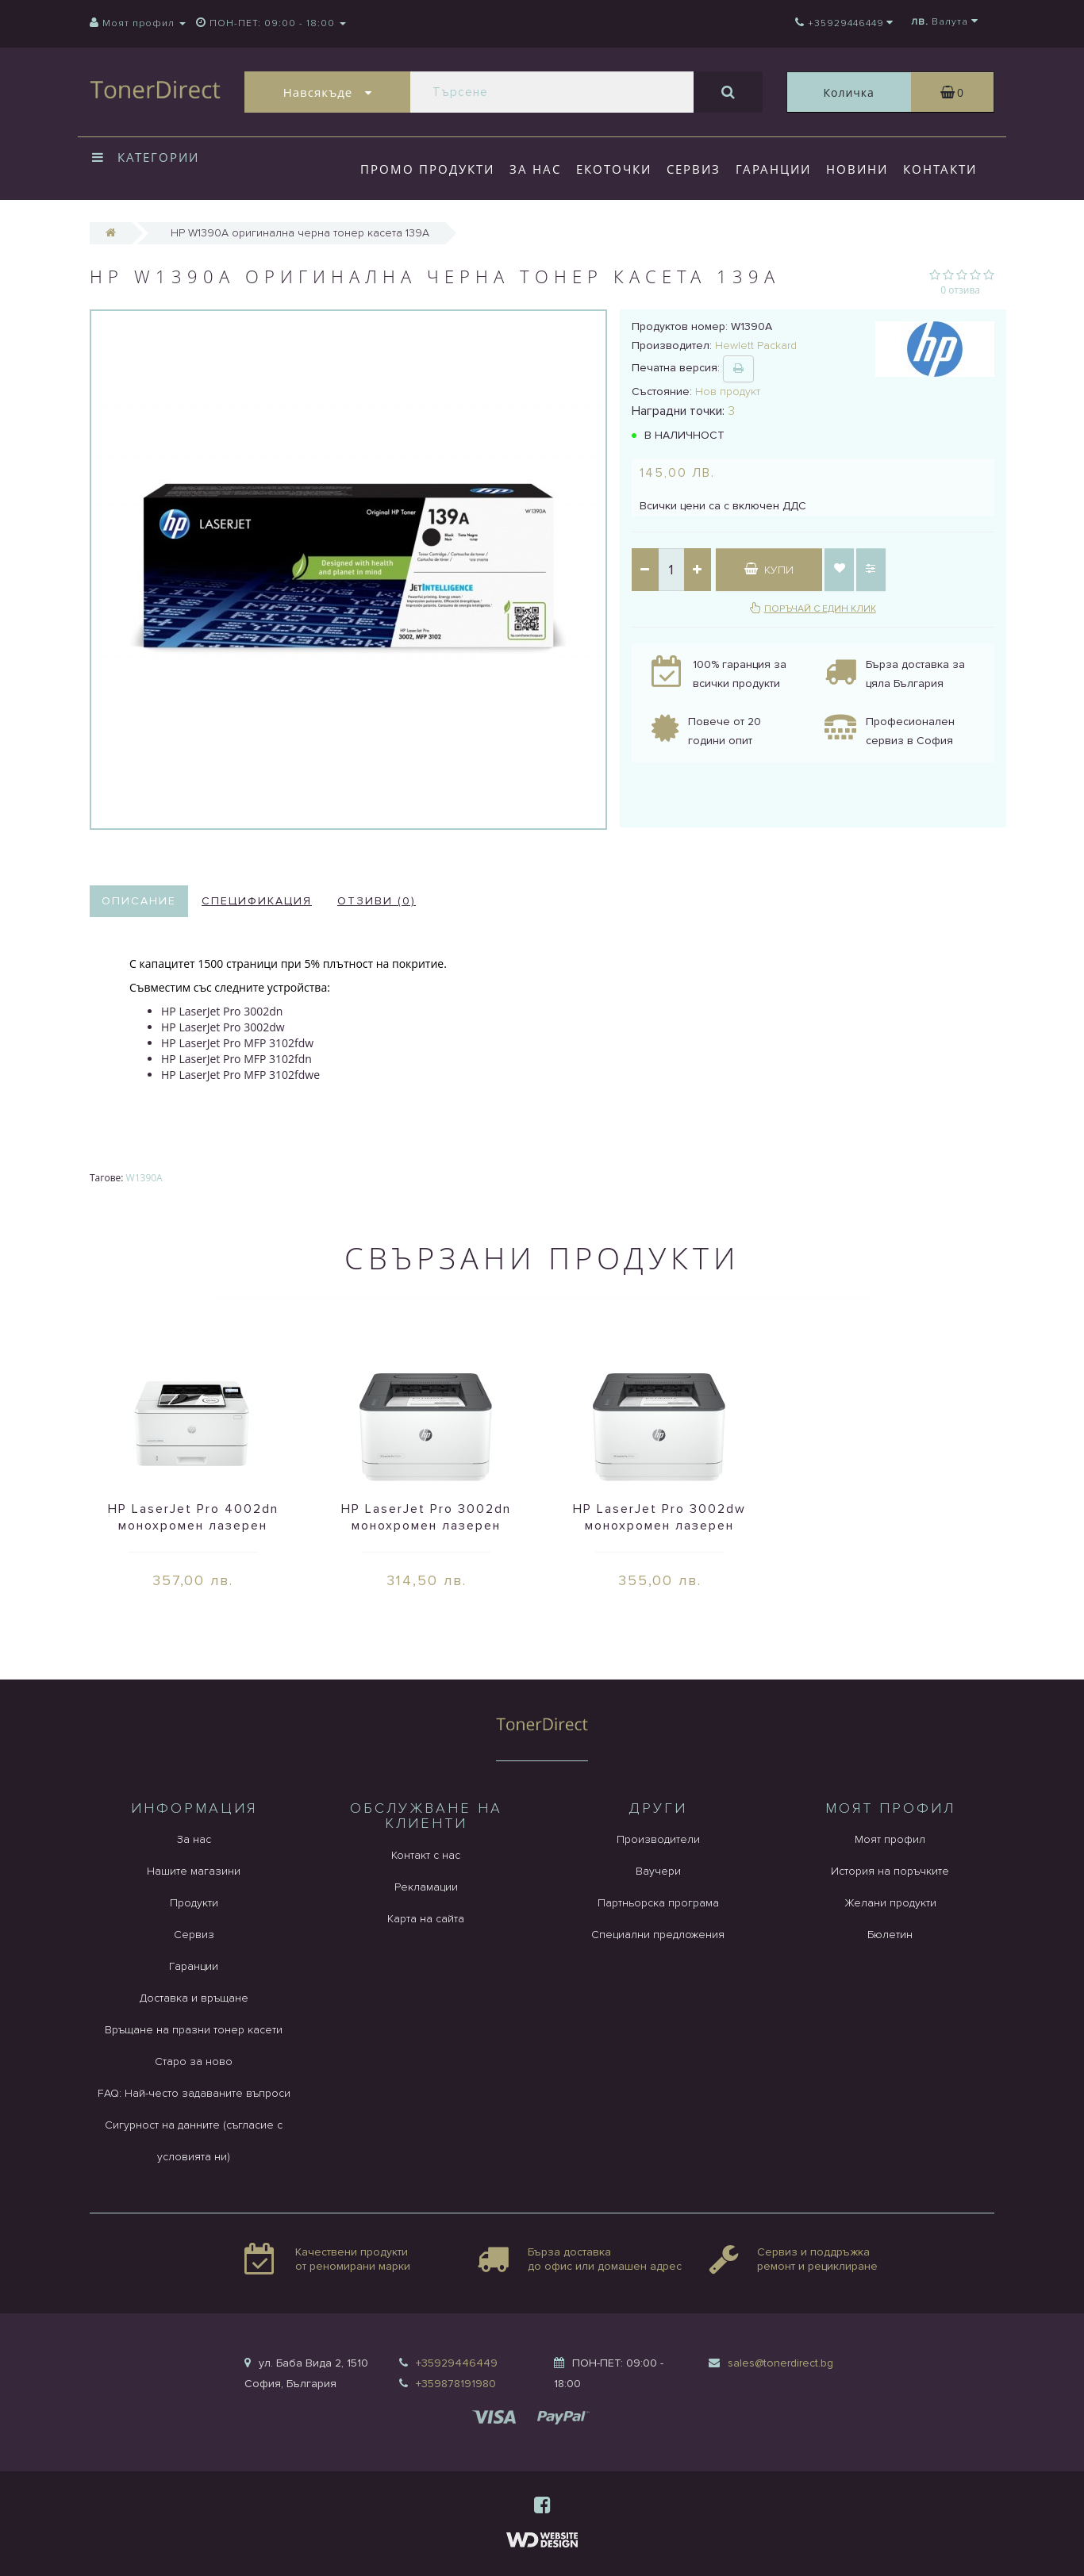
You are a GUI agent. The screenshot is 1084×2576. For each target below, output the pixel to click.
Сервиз (694, 169)
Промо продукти (427, 169)
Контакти (940, 169)
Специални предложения (658, 1934)
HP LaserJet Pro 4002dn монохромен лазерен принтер (193, 1525)
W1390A (144, 1177)
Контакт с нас (425, 1855)
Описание (139, 901)
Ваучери (658, 1871)
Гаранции (773, 169)
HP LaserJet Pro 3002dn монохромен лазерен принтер (426, 1525)
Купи (769, 569)
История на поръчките (890, 1871)
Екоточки (614, 169)
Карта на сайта (425, 1918)
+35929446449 (457, 2363)
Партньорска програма (658, 1903)
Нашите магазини (193, 1871)
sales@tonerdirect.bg (780, 2363)
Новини (857, 169)
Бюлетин (890, 1934)
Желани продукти (890, 1903)
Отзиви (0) (376, 901)
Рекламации (426, 1887)
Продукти (194, 1903)
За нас (535, 169)
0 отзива (960, 290)
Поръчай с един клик (820, 609)
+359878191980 (456, 2383)
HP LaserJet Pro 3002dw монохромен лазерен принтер (659, 1525)
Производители (658, 1839)
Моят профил (890, 1839)
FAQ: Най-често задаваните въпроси (194, 2093)
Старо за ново (194, 2061)
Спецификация (257, 901)
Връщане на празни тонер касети (194, 2030)
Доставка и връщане (194, 1998)
